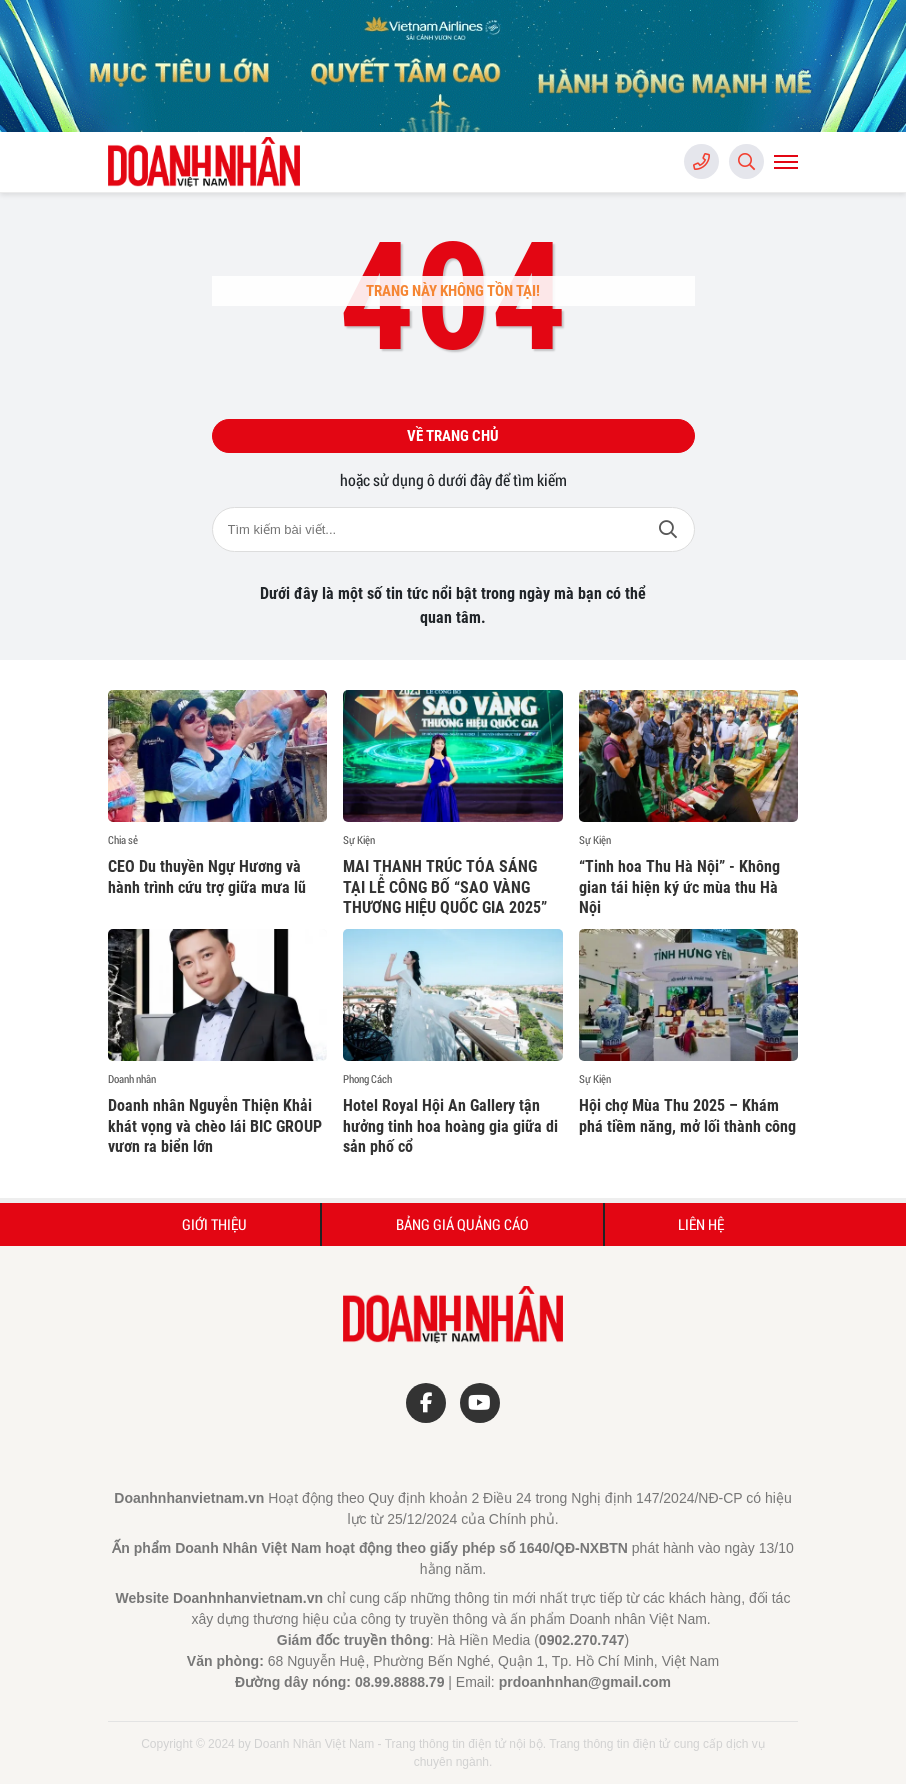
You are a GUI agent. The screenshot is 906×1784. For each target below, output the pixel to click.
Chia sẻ (123, 840)
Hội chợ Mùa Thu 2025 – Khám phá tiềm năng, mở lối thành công (687, 1116)
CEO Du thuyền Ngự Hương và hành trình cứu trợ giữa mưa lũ (207, 877)
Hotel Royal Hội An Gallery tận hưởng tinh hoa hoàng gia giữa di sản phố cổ (450, 1126)
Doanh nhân (132, 1079)
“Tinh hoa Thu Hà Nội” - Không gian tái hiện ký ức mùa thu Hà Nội (679, 887)
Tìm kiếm (668, 529)
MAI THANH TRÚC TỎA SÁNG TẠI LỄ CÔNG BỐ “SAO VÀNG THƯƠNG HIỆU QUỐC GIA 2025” (445, 887)
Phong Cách (367, 1079)
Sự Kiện (359, 840)
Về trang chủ (453, 436)
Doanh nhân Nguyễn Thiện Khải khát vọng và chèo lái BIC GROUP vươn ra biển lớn (215, 1126)
